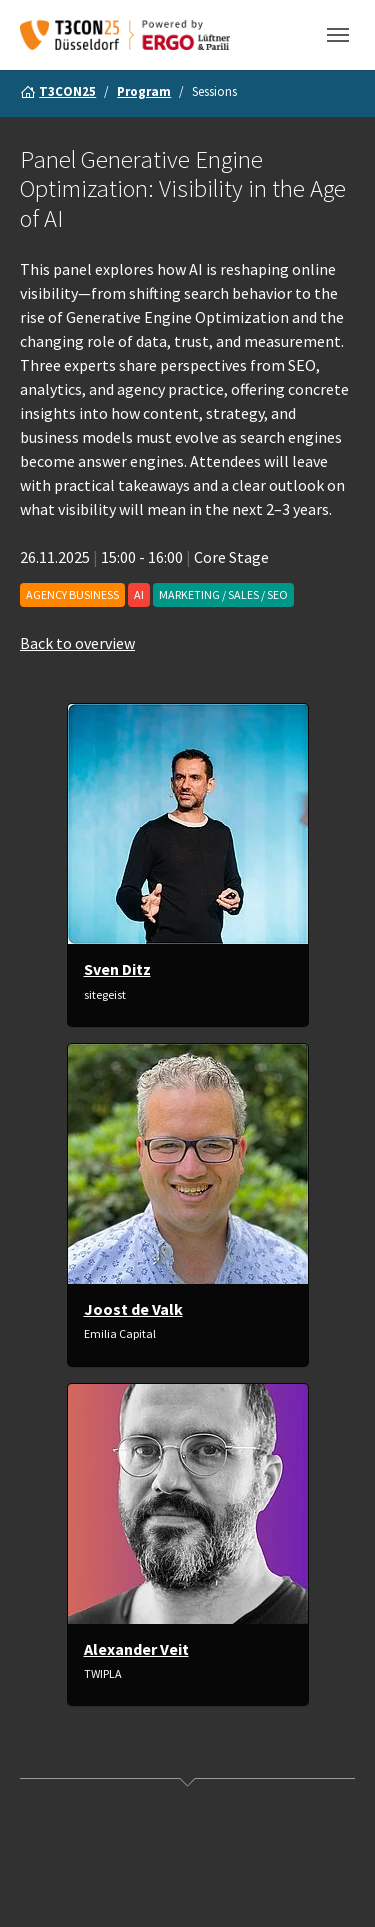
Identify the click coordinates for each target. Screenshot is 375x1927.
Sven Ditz (117, 970)
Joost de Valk (133, 1309)
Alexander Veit (136, 1649)
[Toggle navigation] (338, 35)
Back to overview (77, 644)
